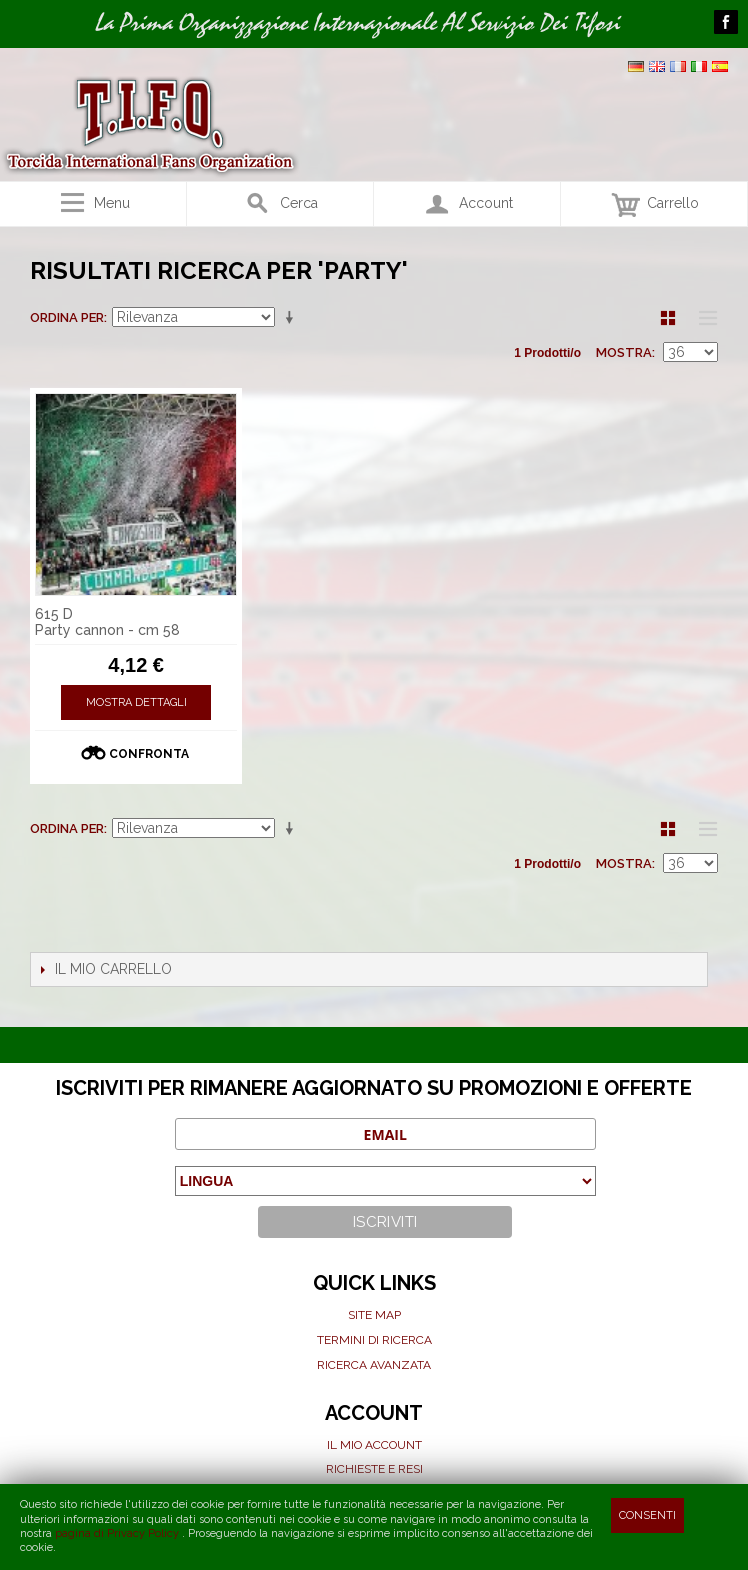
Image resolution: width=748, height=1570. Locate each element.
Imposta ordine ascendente (293, 318)
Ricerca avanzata (374, 1365)
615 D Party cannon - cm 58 (107, 622)
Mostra (624, 352)
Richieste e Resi (374, 1469)
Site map (374, 1315)
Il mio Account (374, 1445)
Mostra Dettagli (136, 702)
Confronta (149, 754)
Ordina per (67, 317)
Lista (703, 318)
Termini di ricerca (374, 1340)
